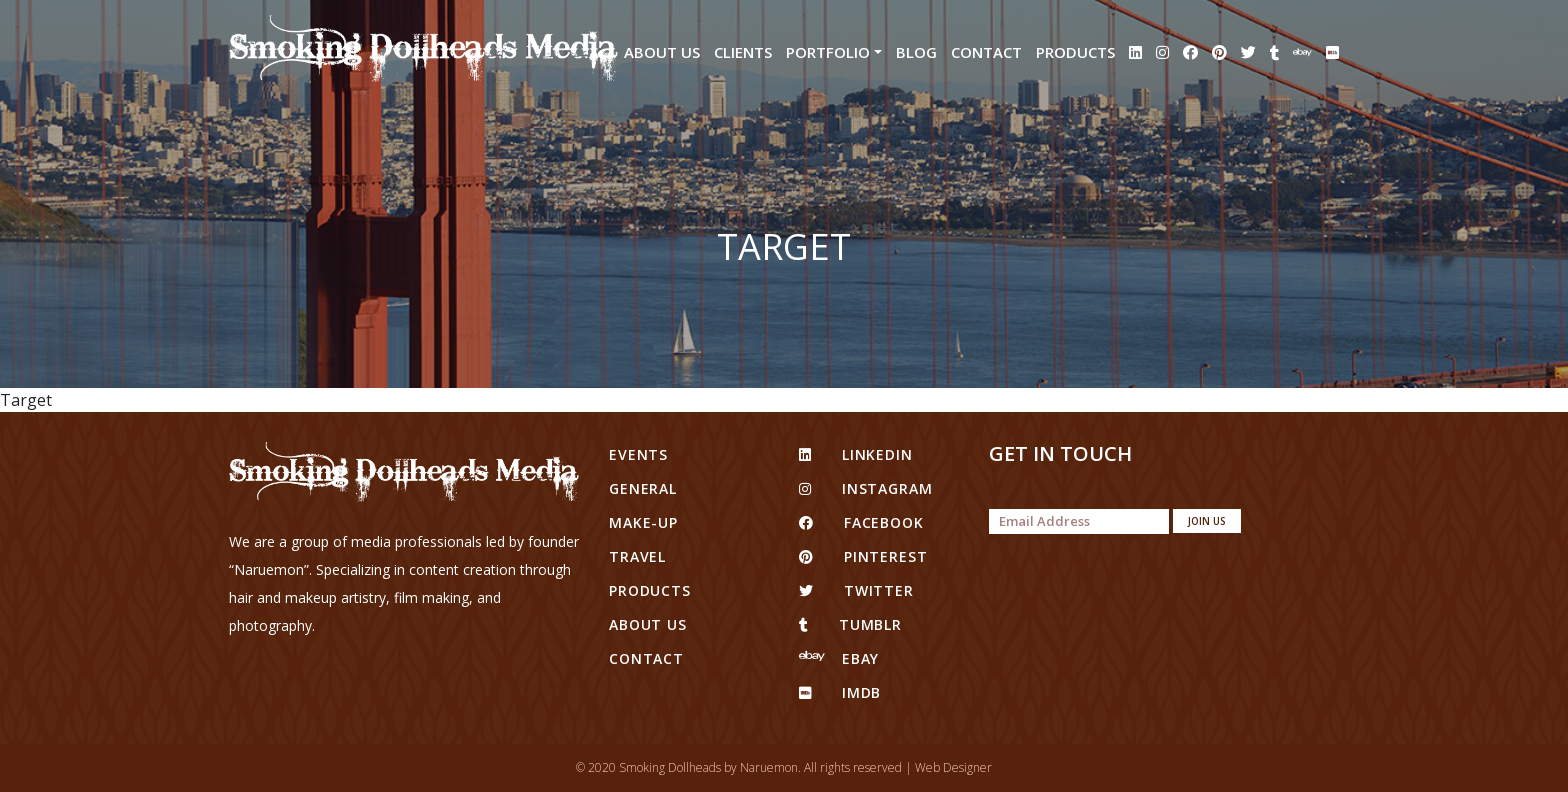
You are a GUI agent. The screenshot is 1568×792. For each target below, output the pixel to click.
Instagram (865, 488)
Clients (743, 52)
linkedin (856, 454)
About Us (662, 52)
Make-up (643, 522)
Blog (916, 52)
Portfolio (828, 52)
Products (1075, 52)
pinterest (863, 556)
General (643, 488)
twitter (856, 590)
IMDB (840, 692)
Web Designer (953, 767)
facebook (861, 522)
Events (638, 454)
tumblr (850, 624)
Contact (986, 52)
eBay (839, 658)
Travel (637, 556)
